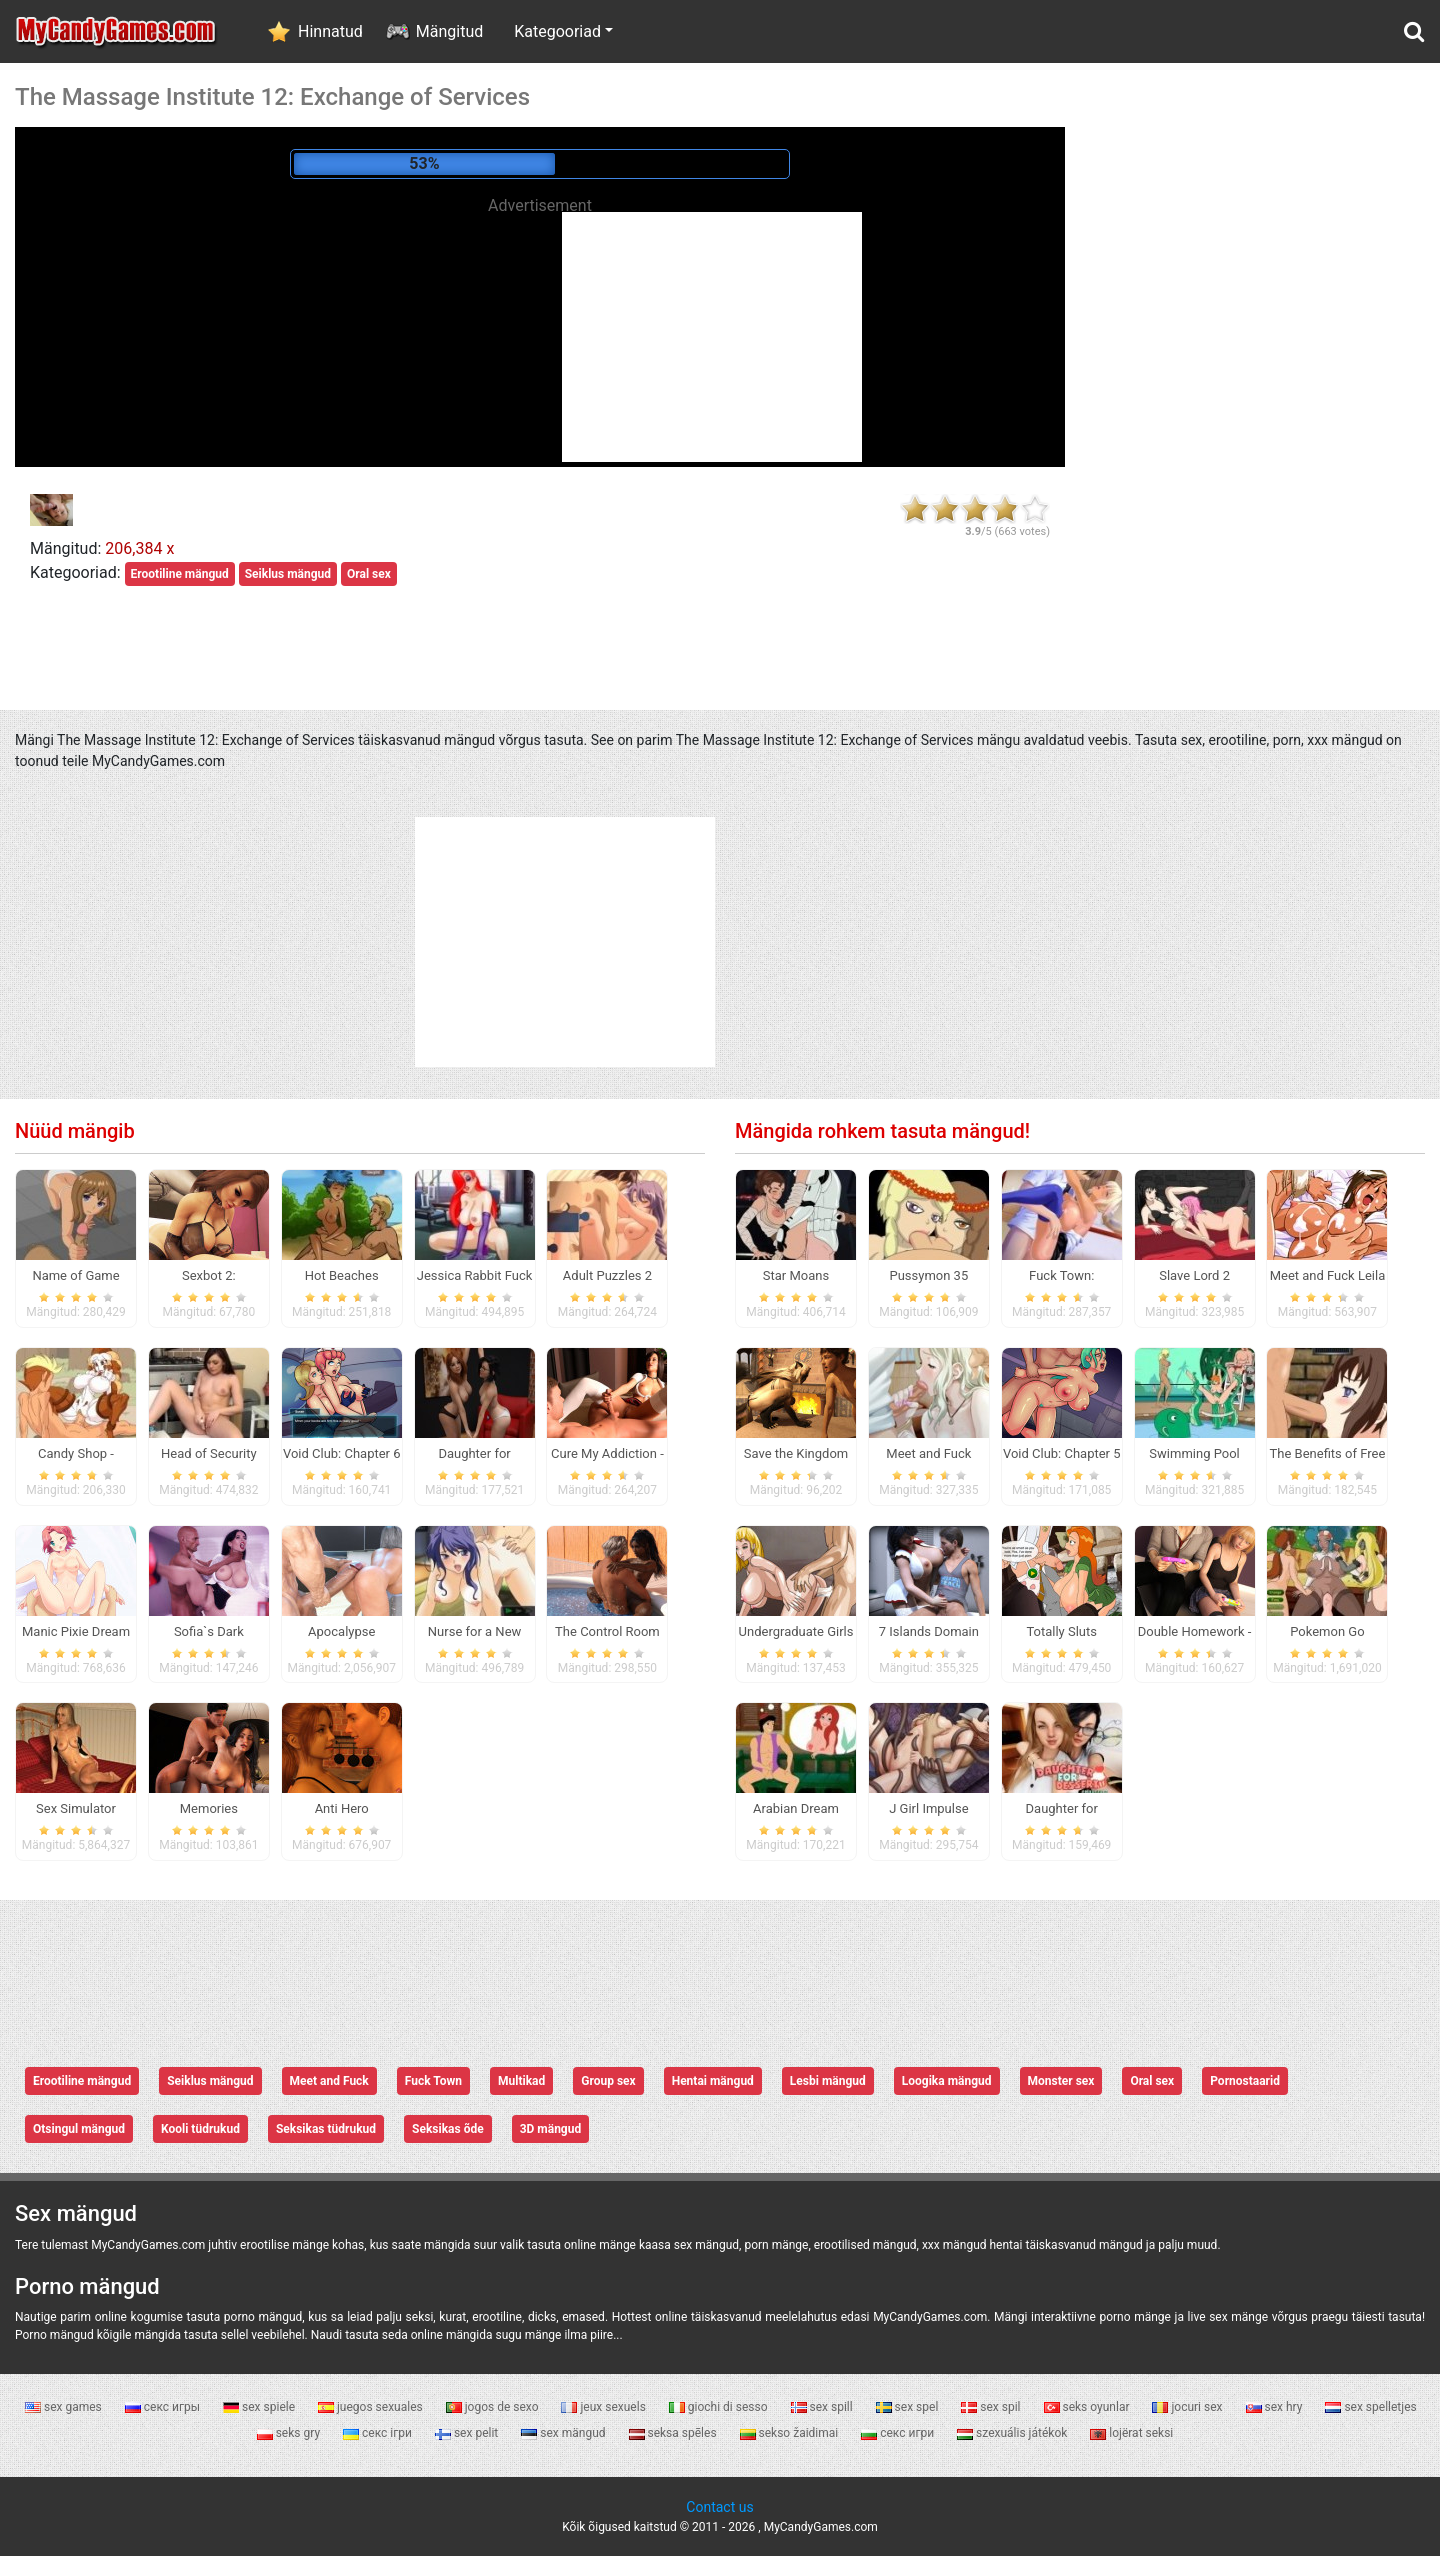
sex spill (823, 2407)
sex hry (1276, 2407)
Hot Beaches (342, 1275)
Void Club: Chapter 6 (342, 1453)
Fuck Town (433, 2081)
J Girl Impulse (928, 1808)
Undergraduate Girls (796, 1631)
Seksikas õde (448, 2129)
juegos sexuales (372, 2407)
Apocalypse (341, 1631)
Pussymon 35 (928, 1275)
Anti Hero (342, 1808)
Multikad (521, 2081)
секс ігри (379, 2433)
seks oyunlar (1088, 2407)
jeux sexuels (604, 2407)
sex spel (909, 2407)
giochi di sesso (720, 2407)
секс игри (899, 2433)
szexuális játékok (1013, 2433)
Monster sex (1061, 2081)
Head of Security (209, 1453)
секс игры (164, 2407)
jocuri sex (1188, 2407)
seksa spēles (674, 2433)
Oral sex (369, 574)
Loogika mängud (947, 2081)
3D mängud (551, 2129)
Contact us (719, 2507)
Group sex (608, 2081)
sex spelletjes (1370, 2407)
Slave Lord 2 (1194, 1275)
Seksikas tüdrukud (326, 2129)
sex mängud (564, 2433)
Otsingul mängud (79, 2129)
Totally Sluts (1061, 1631)
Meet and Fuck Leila (1328, 1275)
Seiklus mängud (288, 574)
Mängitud (449, 31)
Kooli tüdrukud (200, 2129)
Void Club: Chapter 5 (1062, 1453)
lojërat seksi (1131, 2433)
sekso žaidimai (791, 2433)
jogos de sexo (494, 2407)
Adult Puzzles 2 (607, 1275)
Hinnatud (330, 31)
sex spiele (260, 2407)
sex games (65, 2407)
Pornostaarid (1245, 2081)
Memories (209, 1808)
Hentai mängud (713, 2081)
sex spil (992, 2407)
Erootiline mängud (180, 574)
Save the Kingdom (796, 1453)
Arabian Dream (796, 1808)
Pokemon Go (1327, 1631)
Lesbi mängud (828, 2081)
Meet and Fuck (329, 2081)
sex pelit (468, 2433)
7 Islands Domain (929, 1631)
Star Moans (796, 1275)
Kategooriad (557, 31)
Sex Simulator (76, 1808)
